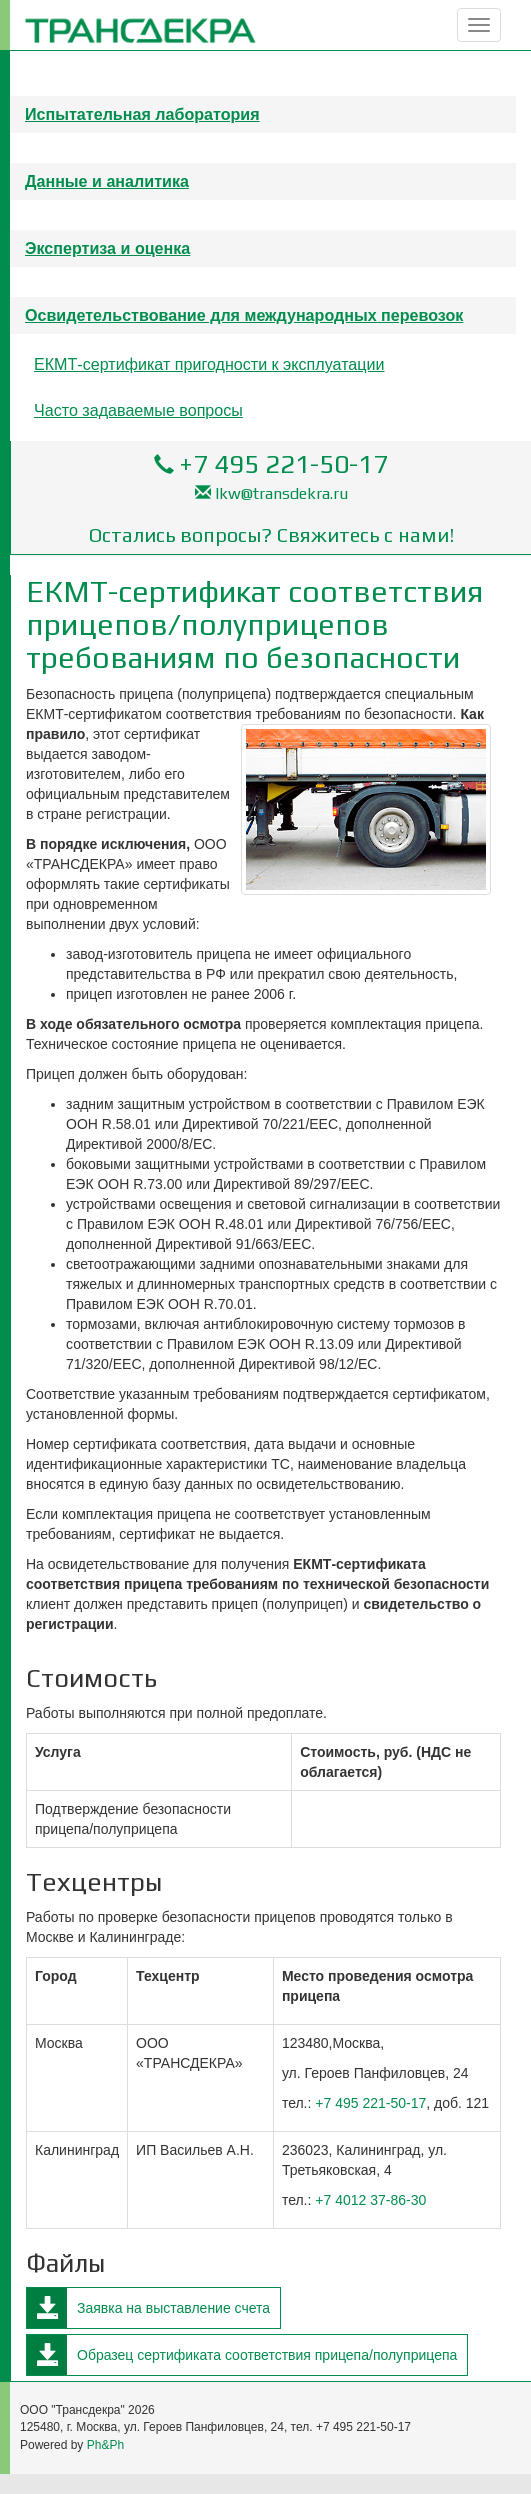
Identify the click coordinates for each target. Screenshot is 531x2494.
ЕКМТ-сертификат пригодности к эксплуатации (209, 364)
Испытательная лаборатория (142, 114)
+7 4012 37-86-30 (370, 2200)
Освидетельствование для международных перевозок (244, 315)
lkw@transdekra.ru (281, 493)
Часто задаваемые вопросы (138, 410)
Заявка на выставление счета (173, 2308)
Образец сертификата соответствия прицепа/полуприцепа (267, 2355)
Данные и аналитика (107, 181)
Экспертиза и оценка (107, 248)
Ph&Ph (105, 2445)
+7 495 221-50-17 (283, 464)
